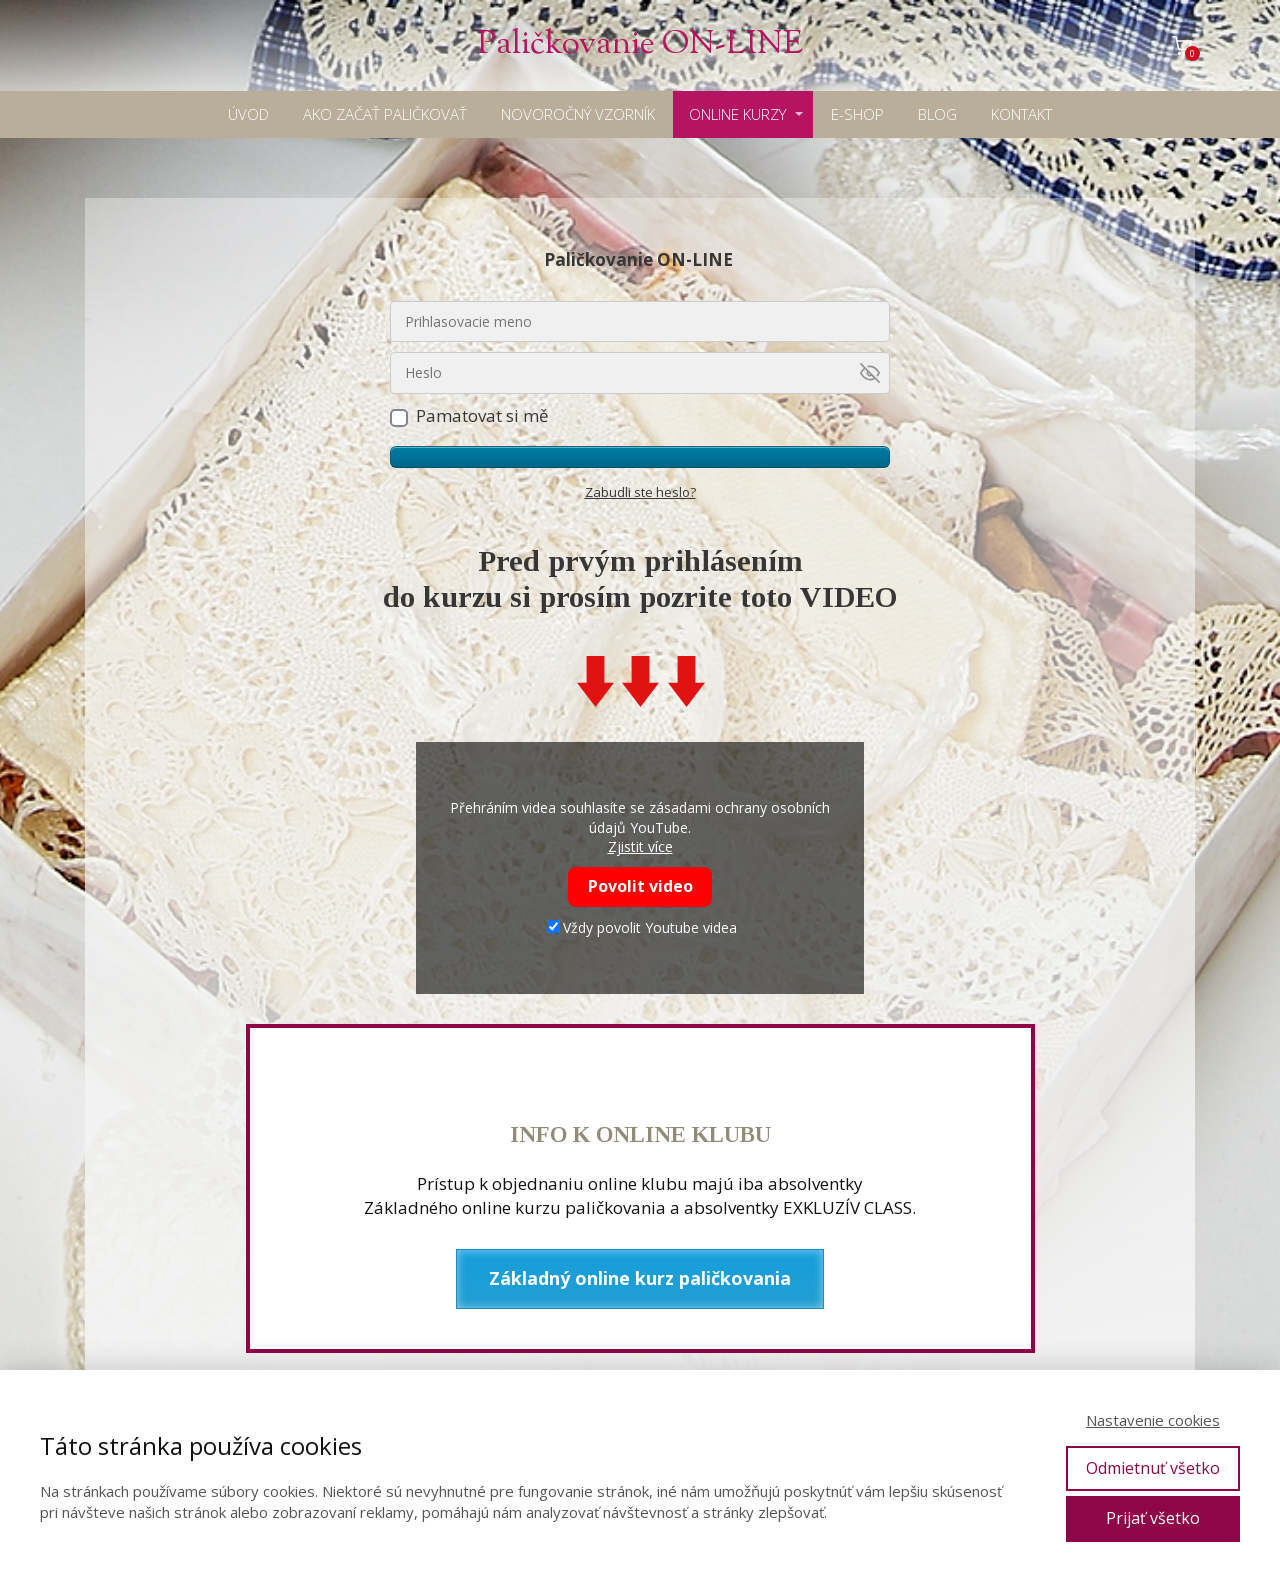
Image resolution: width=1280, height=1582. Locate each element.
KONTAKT (1021, 114)
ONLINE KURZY (737, 114)
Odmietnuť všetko (1153, 1468)
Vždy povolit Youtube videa (642, 927)
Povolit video (640, 886)
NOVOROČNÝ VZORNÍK (578, 114)
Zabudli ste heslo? (640, 492)
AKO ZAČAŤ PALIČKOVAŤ (385, 114)
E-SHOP (857, 114)
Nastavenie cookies (1153, 1420)
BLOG (937, 114)
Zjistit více (640, 846)
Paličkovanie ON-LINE (640, 45)
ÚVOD (248, 114)
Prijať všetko (1153, 1518)
